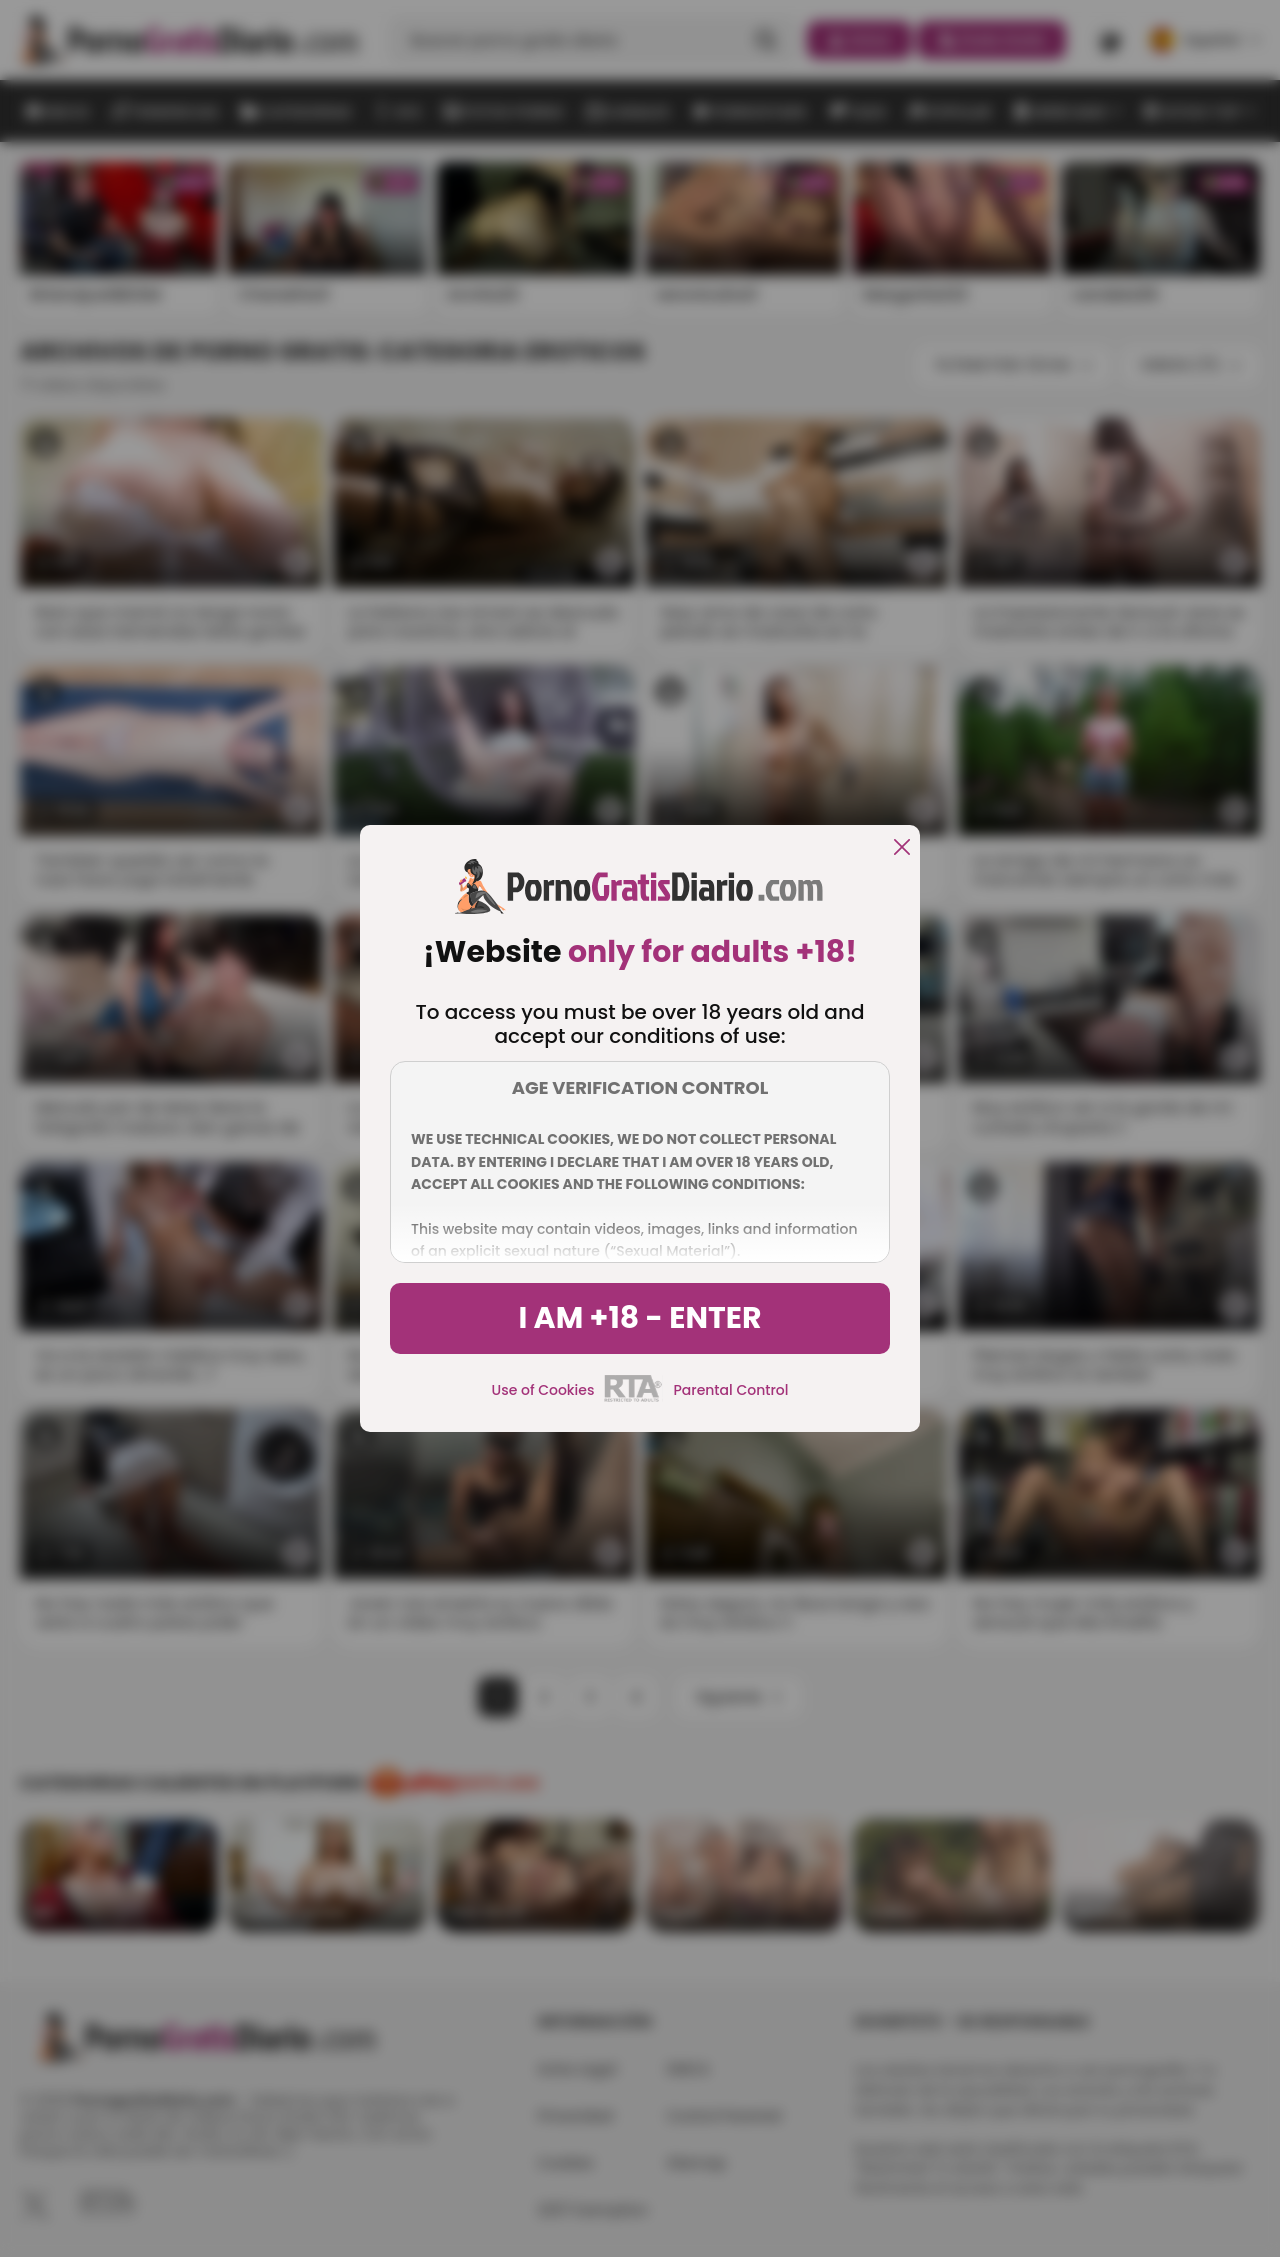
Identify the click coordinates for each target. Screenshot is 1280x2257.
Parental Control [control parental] (730, 1390)
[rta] (633, 1399)
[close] (902, 848)
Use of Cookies (543, 1390)
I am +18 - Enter (639, 1318)
